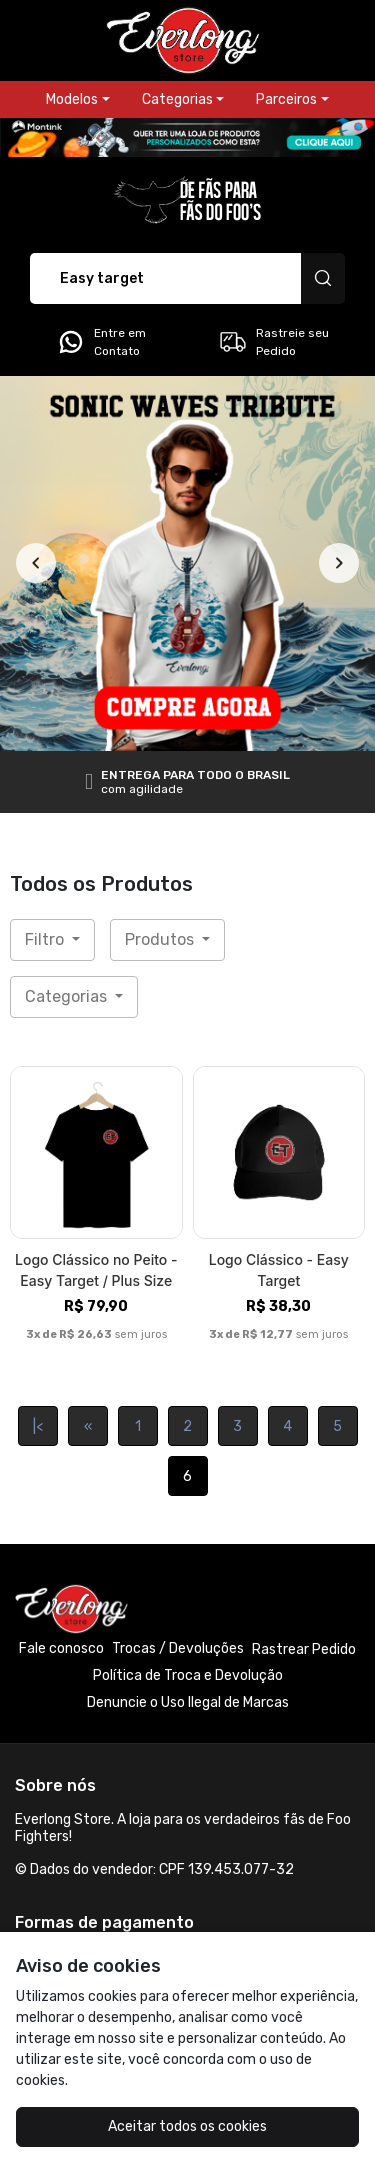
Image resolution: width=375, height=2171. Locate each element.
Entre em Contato (101, 342)
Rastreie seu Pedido (273, 342)
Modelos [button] (72, 99)
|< (38, 1426)
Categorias (68, 996)
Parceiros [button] (286, 99)
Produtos (161, 939)
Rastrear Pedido (304, 1649)
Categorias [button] (177, 99)
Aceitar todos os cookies (187, 2126)
